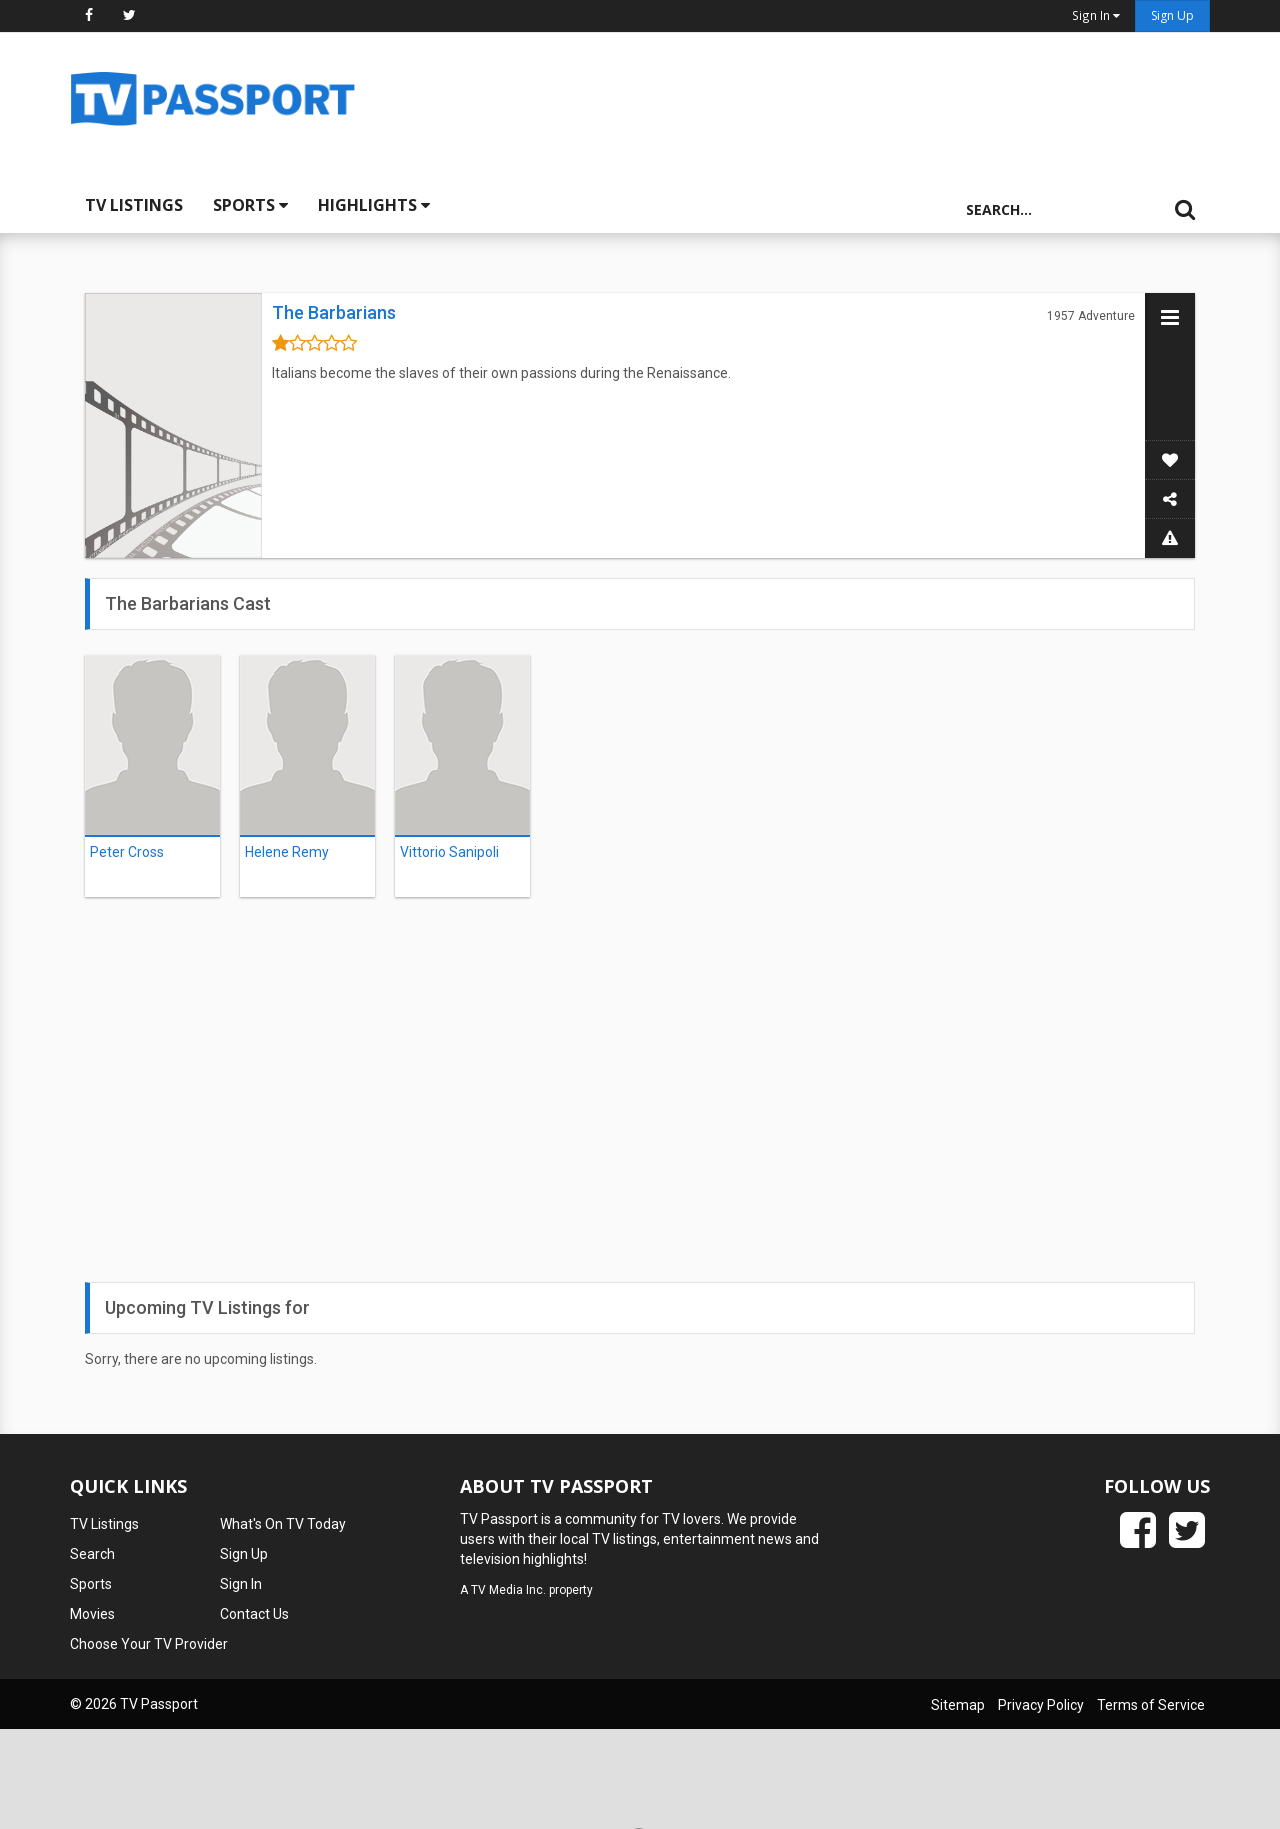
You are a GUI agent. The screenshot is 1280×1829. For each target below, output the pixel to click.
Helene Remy (287, 852)
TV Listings (134, 205)
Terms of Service (1151, 1705)
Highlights (374, 205)
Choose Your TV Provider (149, 1644)
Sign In (241, 1584)
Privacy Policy (1041, 1705)
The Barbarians (334, 312)
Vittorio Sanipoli (449, 852)
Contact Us (254, 1614)
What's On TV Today (283, 1524)
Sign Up (1172, 15)
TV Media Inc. (508, 1590)
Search (92, 1554)
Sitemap (958, 1705)
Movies (92, 1614)
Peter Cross (127, 852)
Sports (250, 205)
